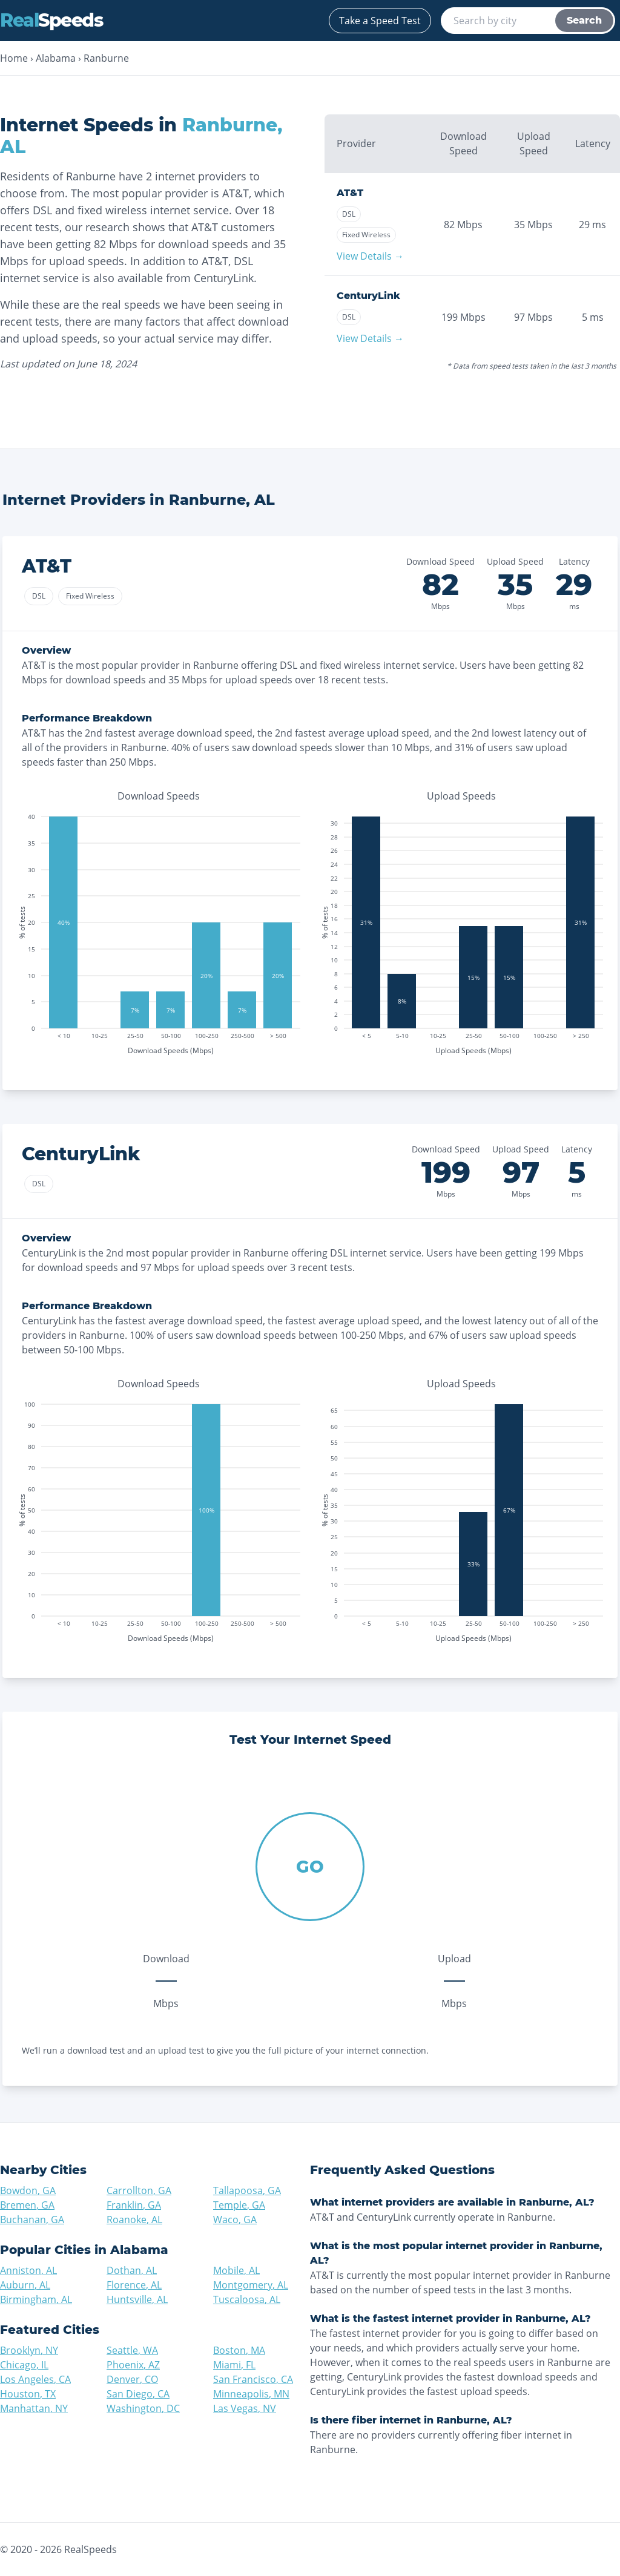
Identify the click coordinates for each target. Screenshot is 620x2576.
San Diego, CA (138, 2393)
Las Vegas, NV (244, 2408)
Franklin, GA (134, 2205)
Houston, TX (28, 2393)
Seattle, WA (132, 2350)
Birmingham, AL (36, 2299)
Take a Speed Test (380, 20)
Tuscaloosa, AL (246, 2299)
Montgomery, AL (250, 2285)
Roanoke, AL (134, 2219)
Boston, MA (239, 2350)
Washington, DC (143, 2408)
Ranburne (106, 58)
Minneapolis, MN (251, 2393)
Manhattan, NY (34, 2408)
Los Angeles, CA (35, 2379)
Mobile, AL (236, 2270)
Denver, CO (132, 2379)
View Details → (370, 256)
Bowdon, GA (28, 2190)
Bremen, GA (27, 2205)
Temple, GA (239, 2205)
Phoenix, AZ (133, 2364)
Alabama (56, 58)
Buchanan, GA (32, 2219)
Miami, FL (234, 2364)
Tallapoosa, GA (247, 2190)
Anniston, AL (28, 2270)
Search (584, 20)
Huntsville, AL (137, 2299)
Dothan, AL (132, 2270)
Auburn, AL (25, 2285)
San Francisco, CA (253, 2379)
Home (14, 58)
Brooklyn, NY (29, 2350)
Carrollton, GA (139, 2190)
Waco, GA (235, 2219)
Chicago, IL (24, 2364)
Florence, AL (134, 2285)
